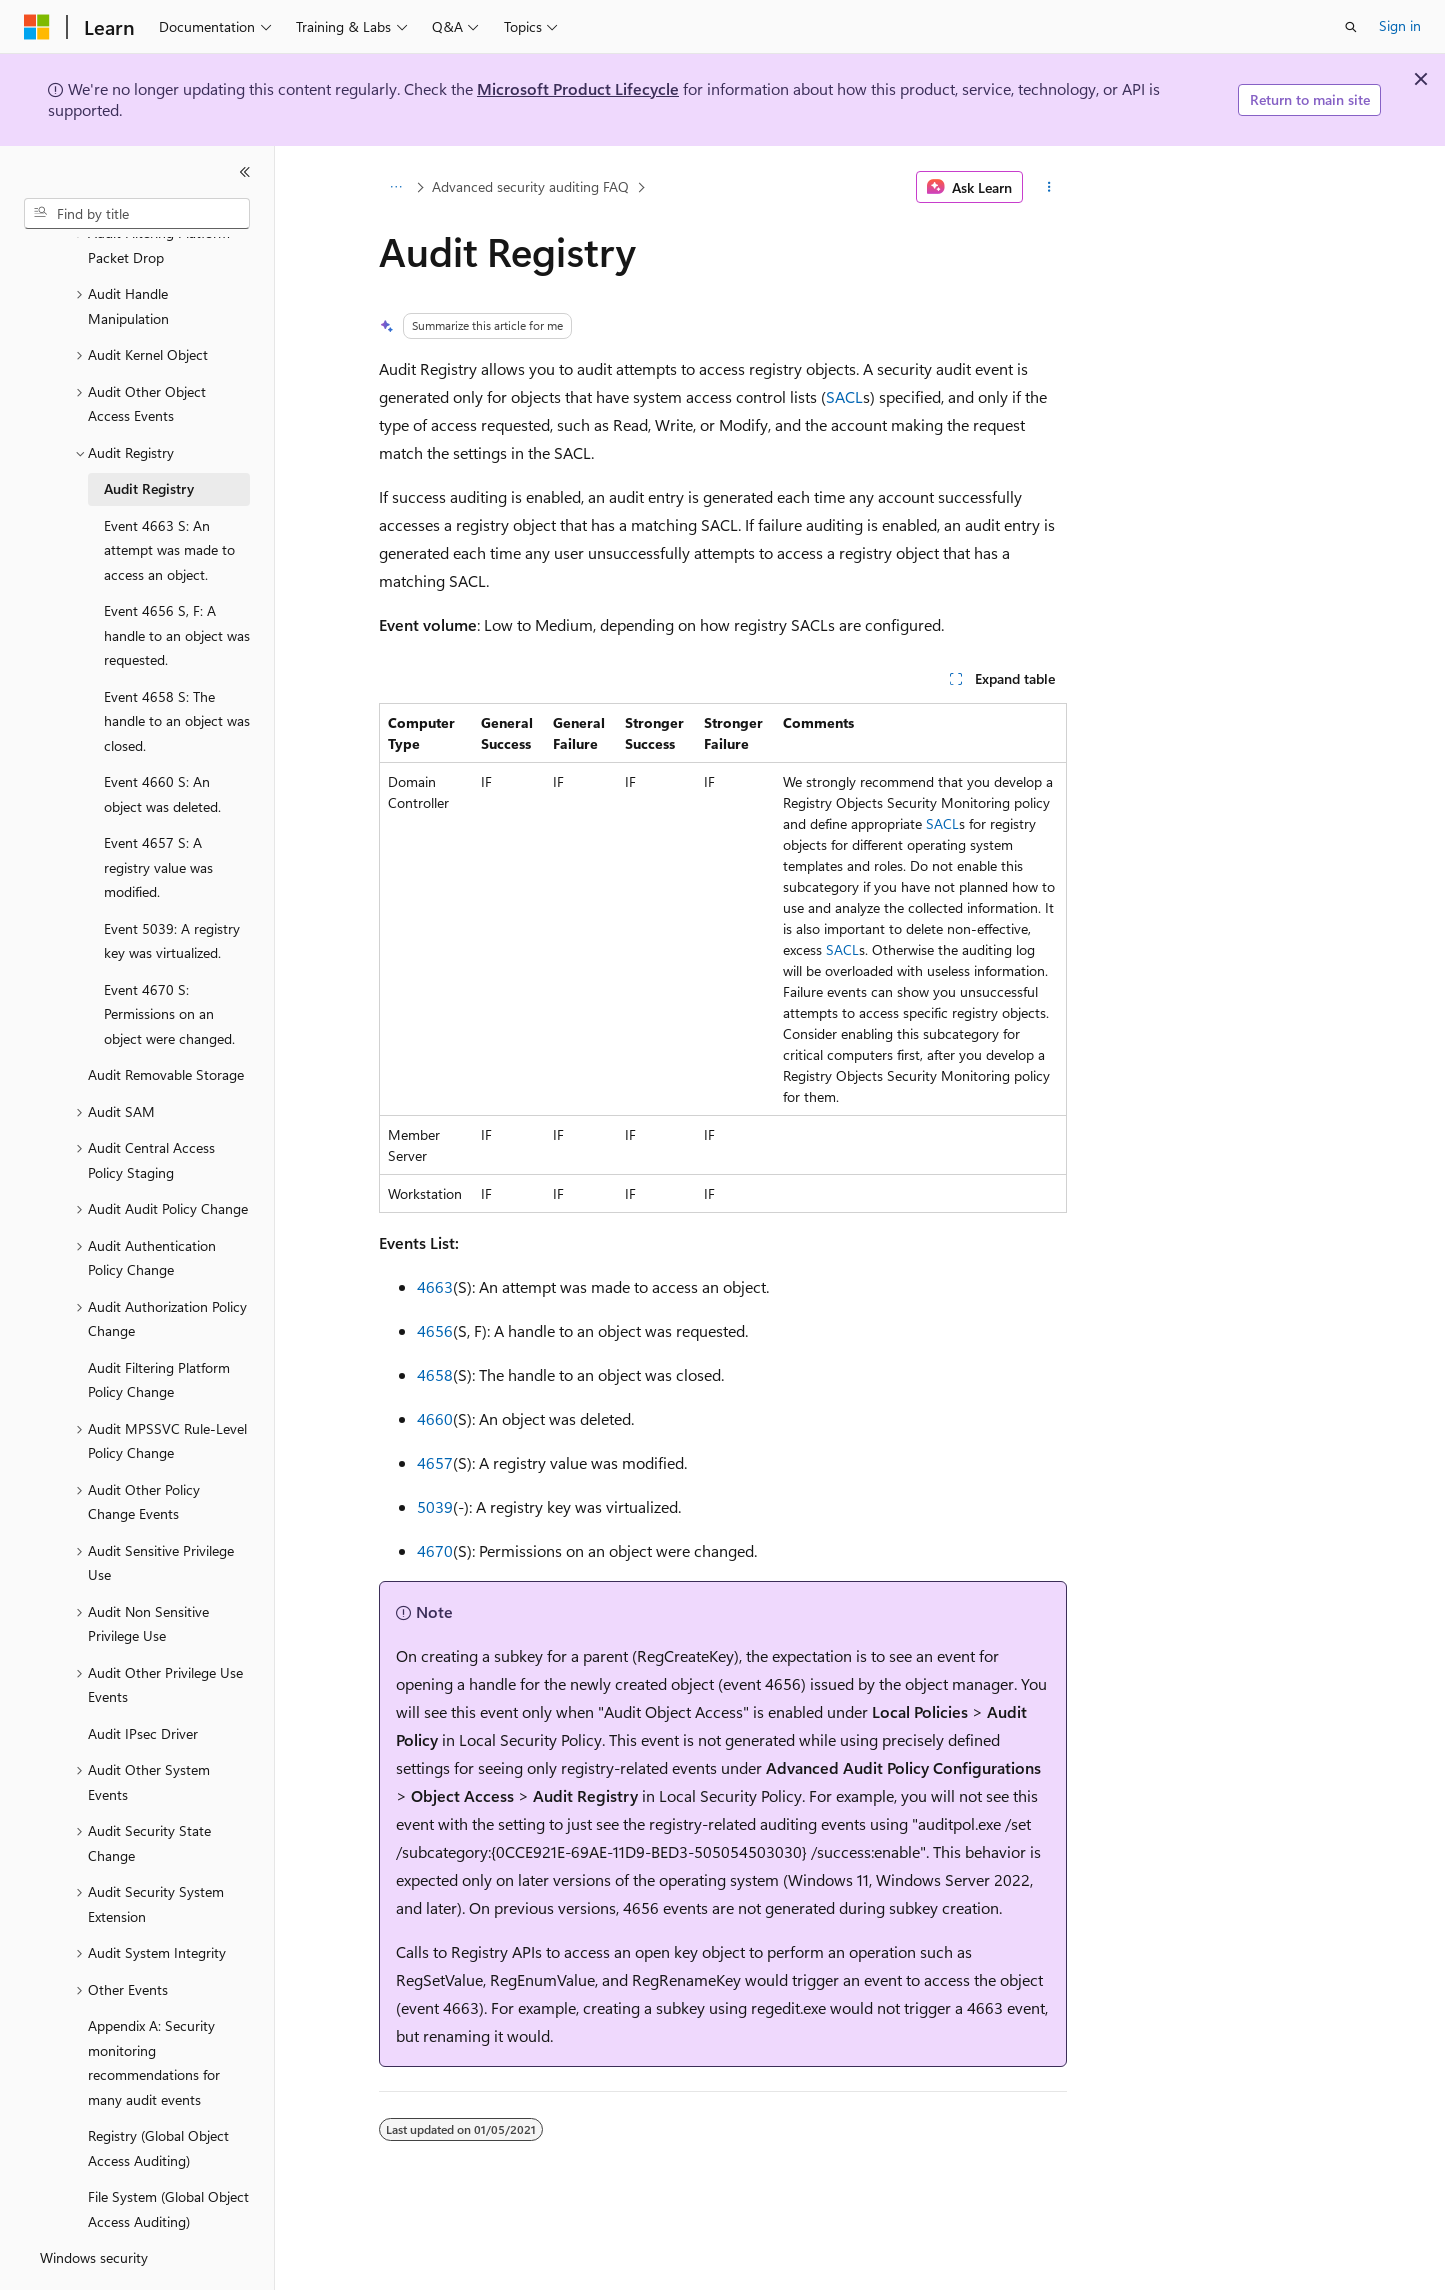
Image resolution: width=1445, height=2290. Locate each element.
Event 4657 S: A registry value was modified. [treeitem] (158, 812)
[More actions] (1048, 187)
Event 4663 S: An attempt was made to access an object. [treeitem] (169, 495)
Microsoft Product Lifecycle (578, 88)
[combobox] (137, 214)
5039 (435, 1506)
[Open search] (1351, 27)
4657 (435, 1462)
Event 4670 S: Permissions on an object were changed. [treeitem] (169, 959)
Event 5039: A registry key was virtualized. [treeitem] (172, 886)
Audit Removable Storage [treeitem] (166, 1019)
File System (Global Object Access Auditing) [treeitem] (168, 2154)
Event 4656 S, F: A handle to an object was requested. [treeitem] (177, 580)
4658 (435, 1374)
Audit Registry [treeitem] (149, 433)
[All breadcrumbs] (396, 187)
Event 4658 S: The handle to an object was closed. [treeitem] (177, 666)
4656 (435, 1330)
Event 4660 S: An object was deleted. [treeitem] (162, 739)
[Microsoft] (37, 27)
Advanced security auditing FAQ (530, 186)
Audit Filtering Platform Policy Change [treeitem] (159, 1325)
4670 (435, 1550)
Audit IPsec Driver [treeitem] (143, 1678)
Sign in (1400, 25)
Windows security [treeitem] (94, 2202)
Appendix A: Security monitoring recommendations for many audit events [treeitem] (154, 2007)
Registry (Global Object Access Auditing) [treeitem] (158, 2093)
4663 (435, 1286)
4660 (435, 1418)
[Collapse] (245, 172)
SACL (844, 396)
